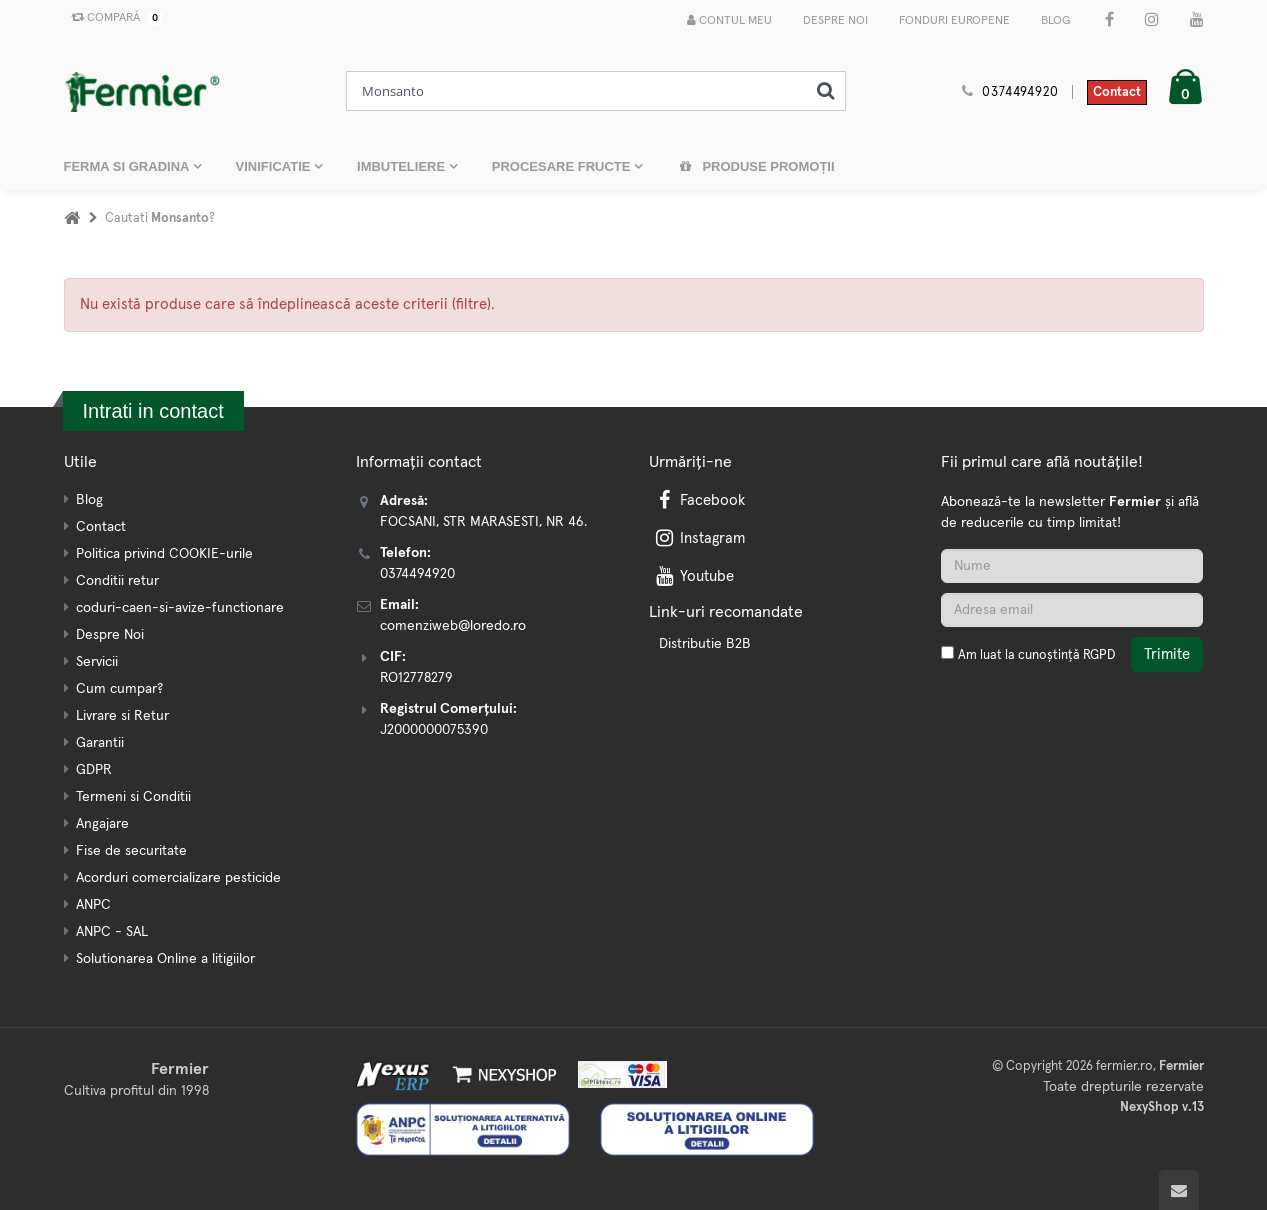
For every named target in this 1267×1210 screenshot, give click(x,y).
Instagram (699, 538)
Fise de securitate (131, 851)
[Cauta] (825, 91)
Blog (1055, 21)
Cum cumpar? (119, 689)
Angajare (102, 824)
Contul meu (729, 20)
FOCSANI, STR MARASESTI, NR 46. (483, 522)
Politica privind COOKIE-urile (164, 554)
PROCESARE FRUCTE (563, 166)
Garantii (100, 743)
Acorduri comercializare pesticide (178, 878)
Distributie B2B (705, 644)
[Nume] (1072, 566)
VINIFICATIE (275, 166)
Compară (113, 18)
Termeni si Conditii (133, 797)
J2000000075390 (434, 730)
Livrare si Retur (122, 716)
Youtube (693, 576)
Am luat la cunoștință (1036, 655)
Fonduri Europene (954, 21)
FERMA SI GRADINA (128, 166)
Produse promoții (756, 166)
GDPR (94, 770)
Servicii (97, 662)
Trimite (1167, 654)
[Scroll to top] (1179, 1190)
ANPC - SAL (112, 932)
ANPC (93, 905)
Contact (1117, 92)
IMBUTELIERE (403, 166)
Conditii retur (117, 581)
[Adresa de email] (1072, 610)
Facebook (699, 500)
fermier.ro (1124, 1066)
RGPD (1099, 655)
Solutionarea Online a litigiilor (165, 959)
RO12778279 (416, 678)
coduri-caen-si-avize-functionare (180, 608)
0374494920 (1020, 92)
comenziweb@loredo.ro (453, 626)
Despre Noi (835, 21)
